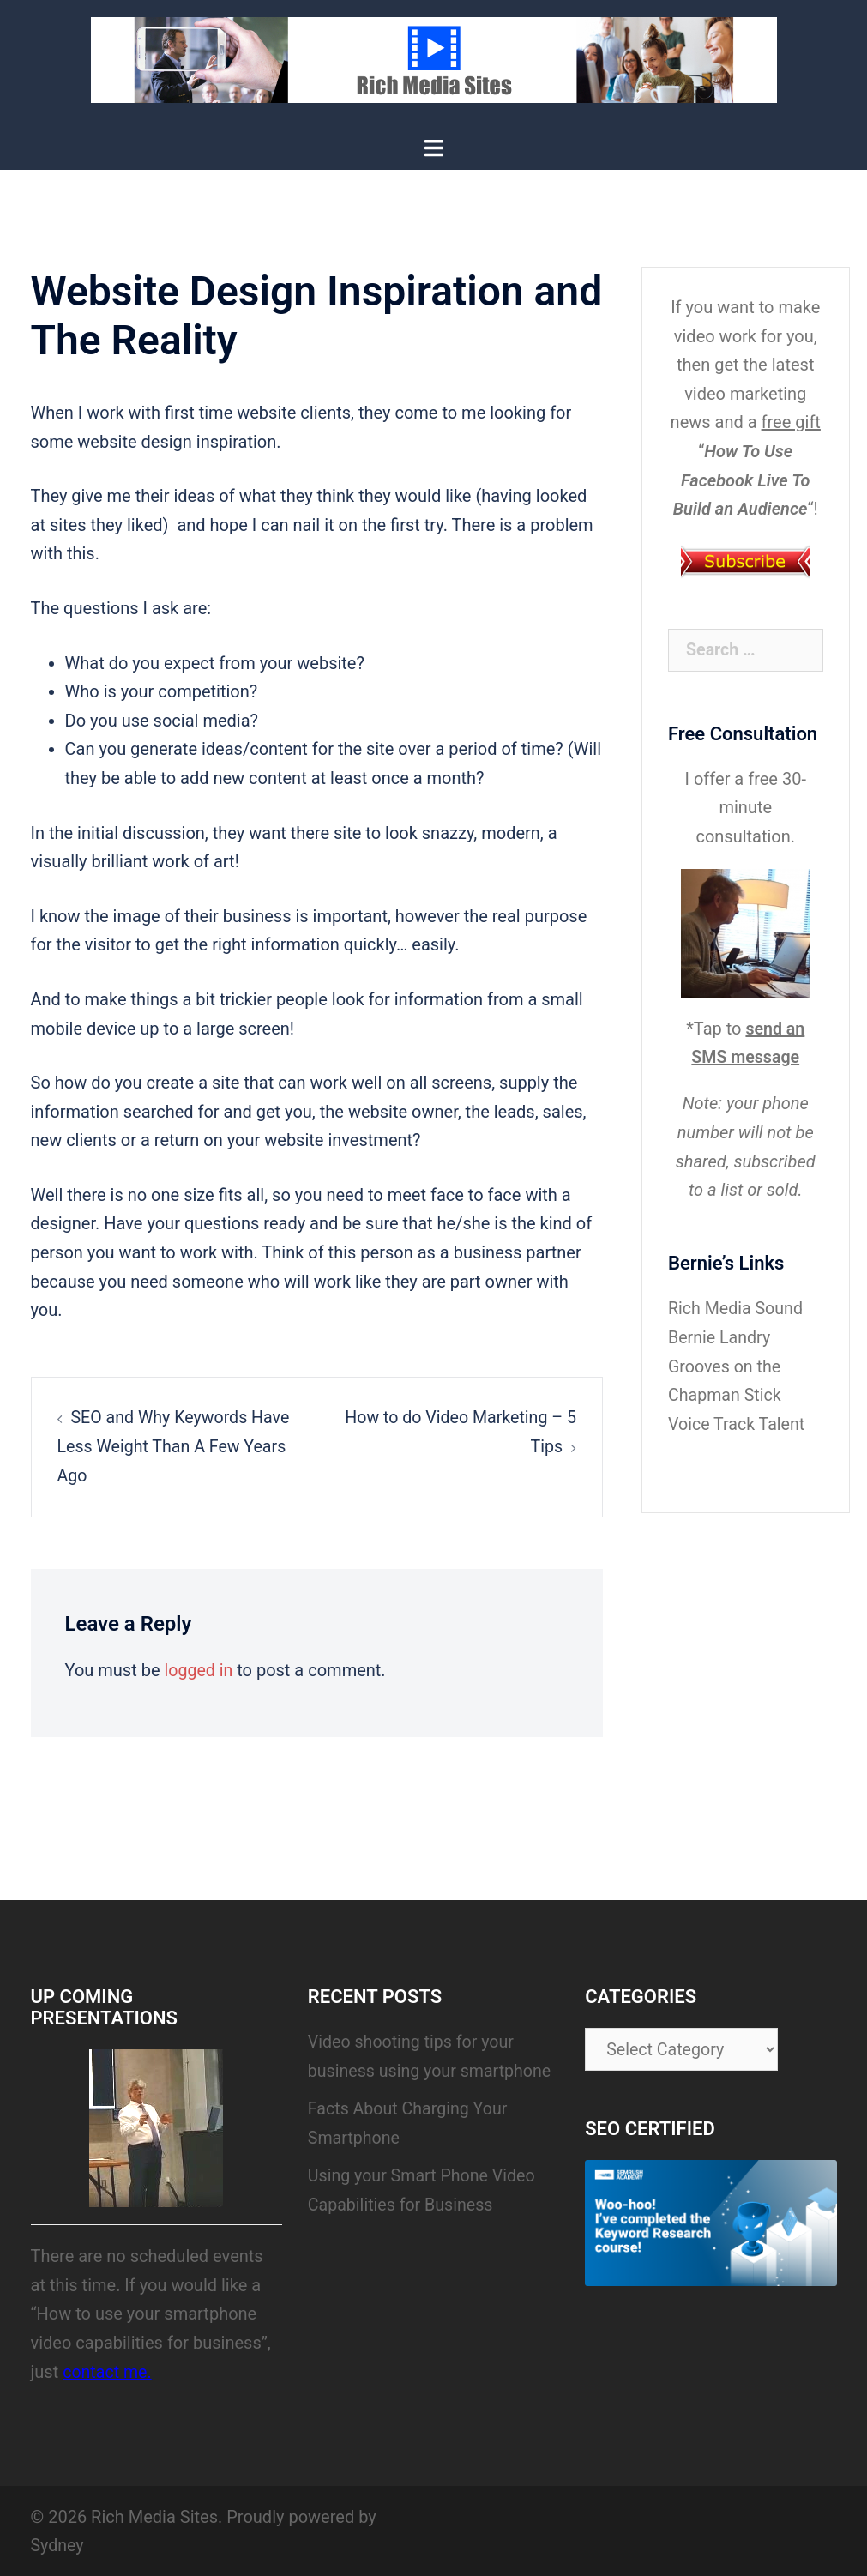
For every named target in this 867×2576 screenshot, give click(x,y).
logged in (198, 1669)
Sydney (58, 2544)
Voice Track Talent (738, 1422)
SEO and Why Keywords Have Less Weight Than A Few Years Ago (172, 1446)
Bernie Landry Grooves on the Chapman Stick (725, 1365)
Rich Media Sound (736, 1307)
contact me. (108, 2370)
